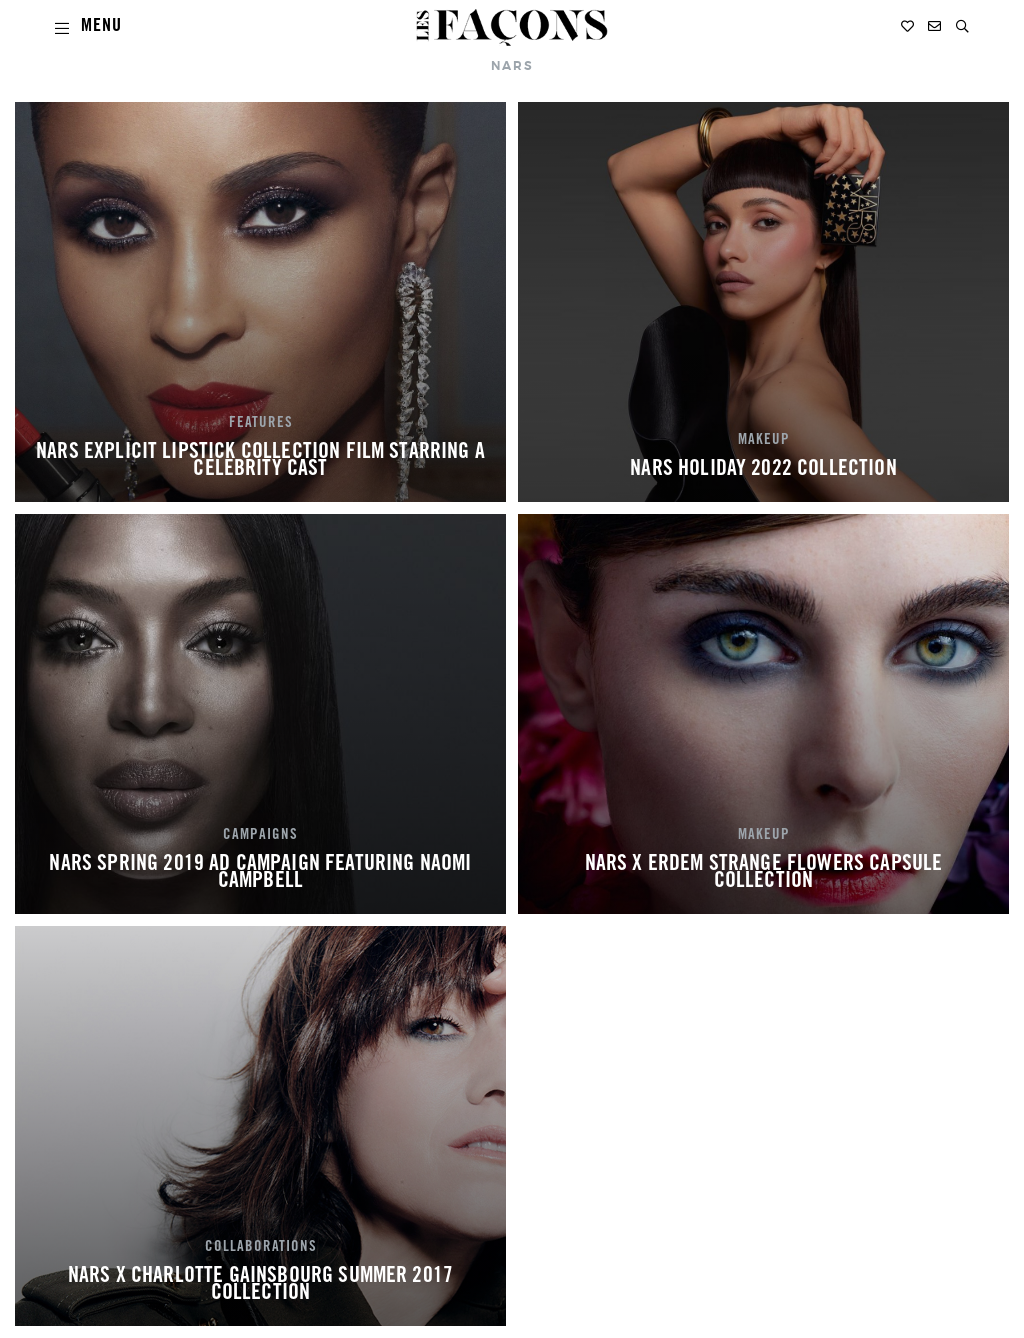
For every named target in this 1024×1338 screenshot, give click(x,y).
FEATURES (261, 424)
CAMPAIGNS (260, 836)
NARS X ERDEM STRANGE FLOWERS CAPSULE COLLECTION (764, 874)
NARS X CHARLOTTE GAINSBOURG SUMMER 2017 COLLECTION (260, 1286)
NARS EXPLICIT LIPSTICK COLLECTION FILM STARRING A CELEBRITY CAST (260, 462)
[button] (962, 26)
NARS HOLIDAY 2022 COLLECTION (763, 470)
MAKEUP (764, 441)
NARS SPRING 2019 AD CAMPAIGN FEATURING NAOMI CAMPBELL (260, 874)
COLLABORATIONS (261, 1248)
